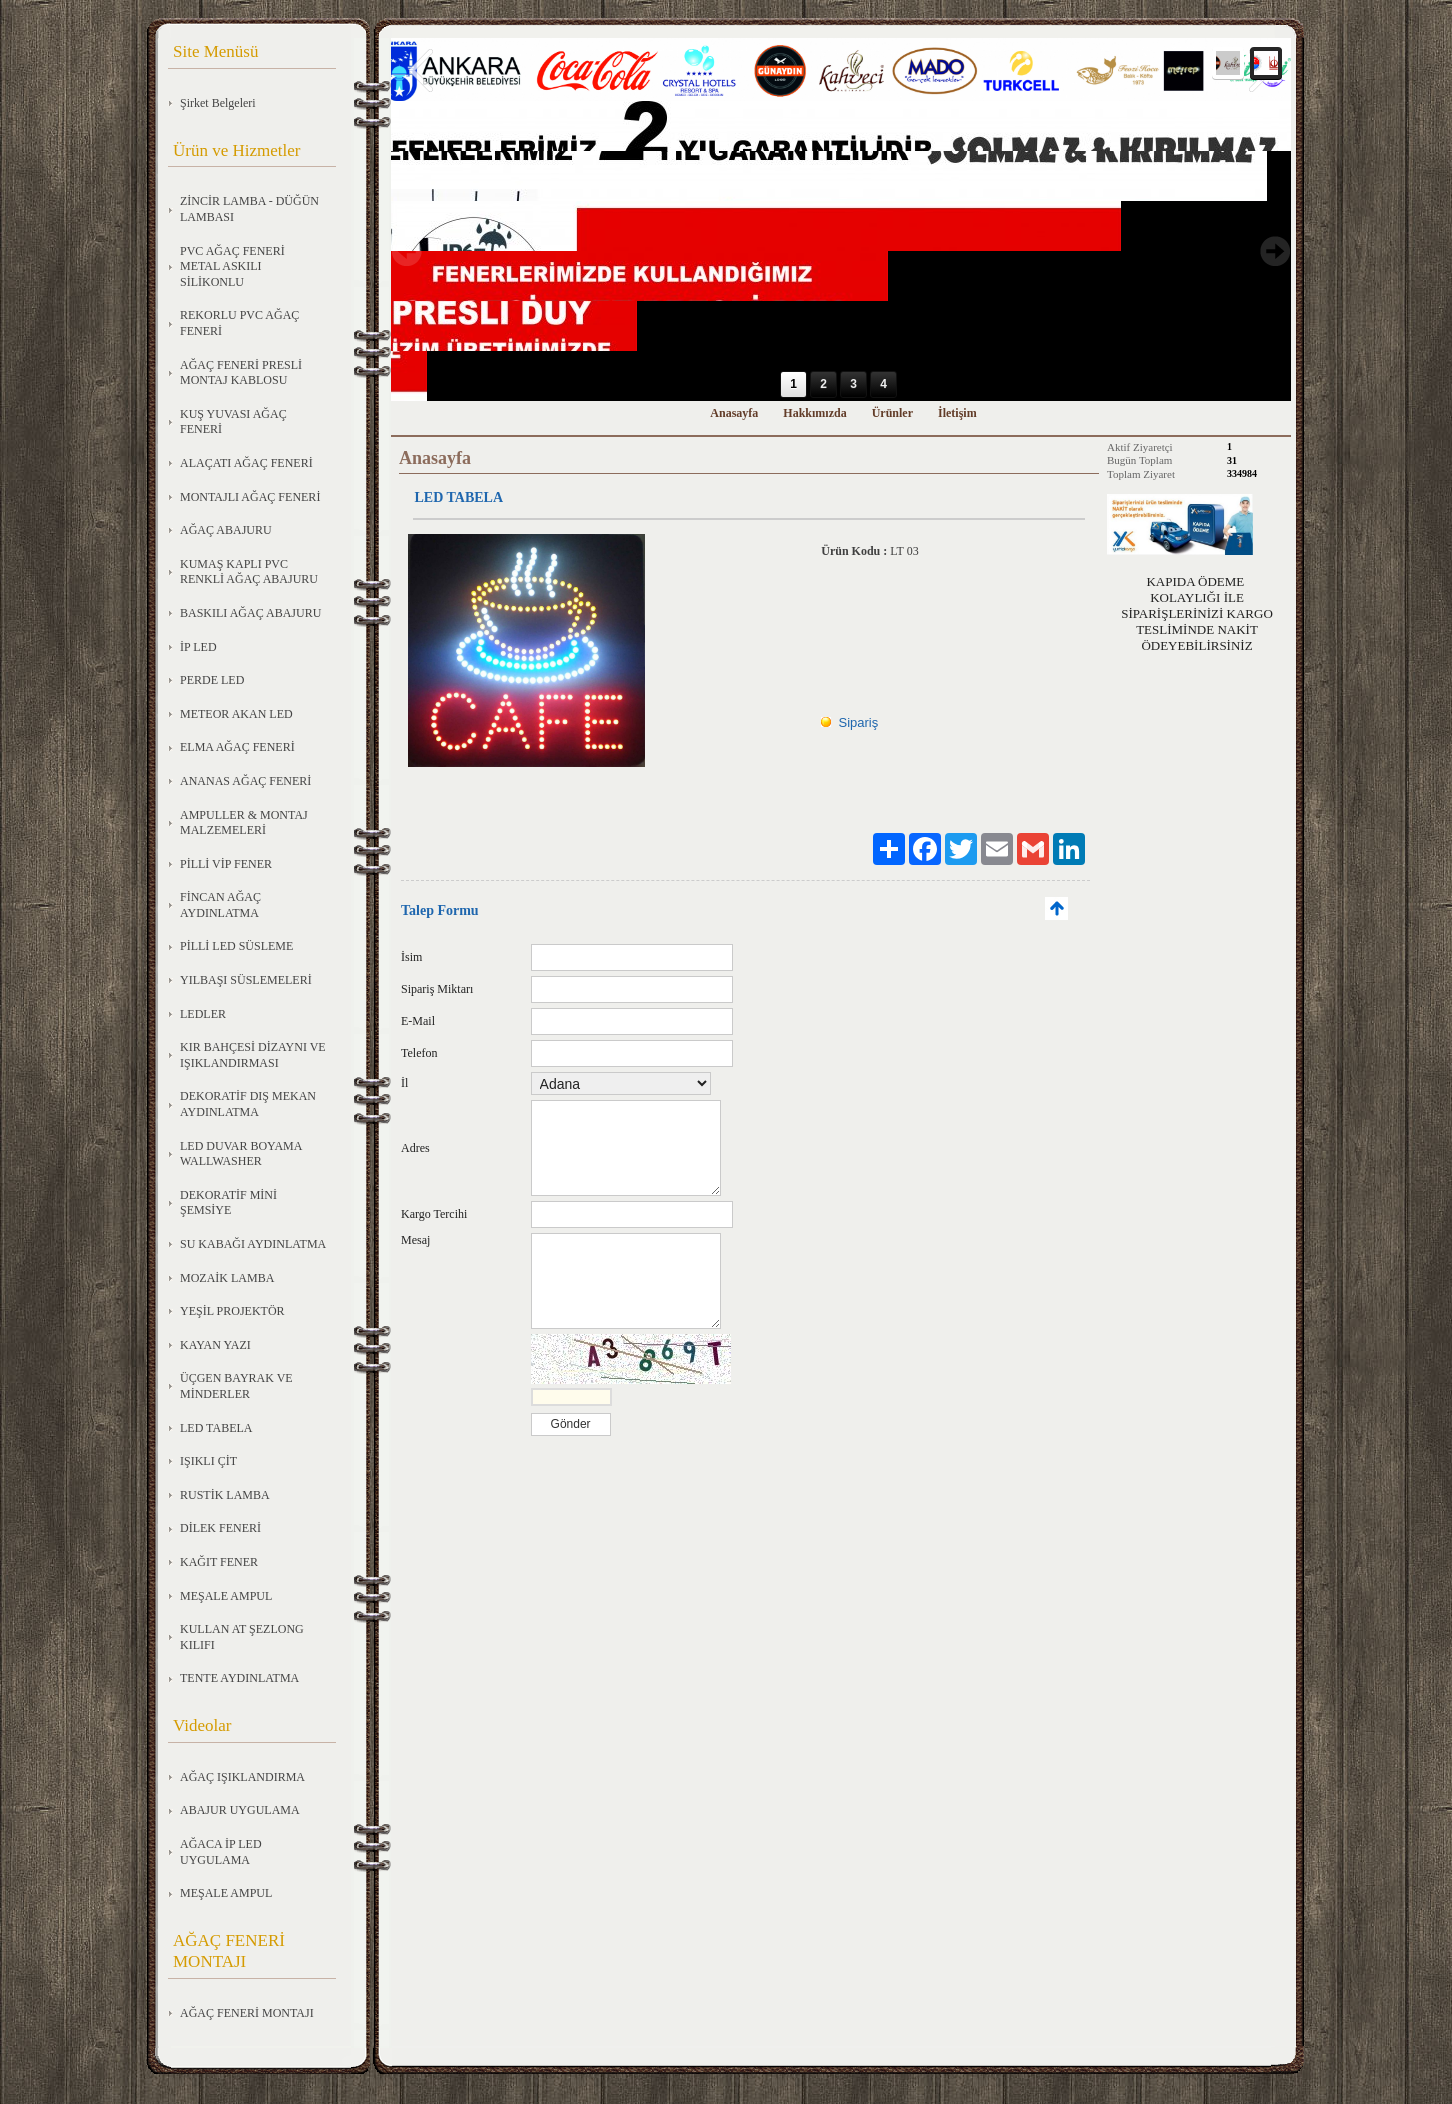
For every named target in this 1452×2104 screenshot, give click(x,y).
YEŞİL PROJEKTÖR (232, 1311)
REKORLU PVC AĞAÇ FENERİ (239, 323)
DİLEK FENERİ (220, 1528)
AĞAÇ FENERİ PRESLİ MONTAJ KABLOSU (241, 373)
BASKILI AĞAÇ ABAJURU (250, 613)
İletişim (957, 413)
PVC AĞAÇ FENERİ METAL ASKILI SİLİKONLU (232, 266)
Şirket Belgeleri (218, 103)
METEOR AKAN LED (236, 714)
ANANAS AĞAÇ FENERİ (245, 781)
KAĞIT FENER (219, 1562)
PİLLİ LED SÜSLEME (236, 946)
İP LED (198, 647)
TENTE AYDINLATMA (239, 1678)
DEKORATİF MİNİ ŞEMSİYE (228, 1203)
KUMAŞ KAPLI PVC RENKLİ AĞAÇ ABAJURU (249, 572)
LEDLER (203, 1014)
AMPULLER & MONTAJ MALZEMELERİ (244, 823)
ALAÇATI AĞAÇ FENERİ (246, 463)
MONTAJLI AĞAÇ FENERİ (250, 497)
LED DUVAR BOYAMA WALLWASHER (241, 1154)
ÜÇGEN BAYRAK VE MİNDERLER (236, 1386)
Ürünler (892, 413)
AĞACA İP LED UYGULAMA (221, 1852)
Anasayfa (734, 413)
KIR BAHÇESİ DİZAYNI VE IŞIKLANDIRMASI (253, 1055)
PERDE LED (212, 680)
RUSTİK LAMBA (225, 1495)
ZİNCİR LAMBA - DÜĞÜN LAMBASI (249, 209)
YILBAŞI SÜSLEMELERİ (246, 980)
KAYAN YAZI (215, 1345)
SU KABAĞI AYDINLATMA (253, 1244)
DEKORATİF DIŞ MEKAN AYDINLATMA (248, 1104)
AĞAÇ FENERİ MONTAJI (247, 2013)
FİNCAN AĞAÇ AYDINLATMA (220, 905)
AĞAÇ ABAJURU (226, 530)
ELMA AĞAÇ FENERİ (237, 747)
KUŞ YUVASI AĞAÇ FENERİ (233, 422)
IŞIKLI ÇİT (208, 1461)
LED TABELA (216, 1428)
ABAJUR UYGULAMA (240, 1810)
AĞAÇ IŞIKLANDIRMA (242, 1777)
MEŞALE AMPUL (226, 1596)
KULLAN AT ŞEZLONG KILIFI (242, 1637)
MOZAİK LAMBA (227, 1278)
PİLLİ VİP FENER (226, 864)
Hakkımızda (814, 413)
